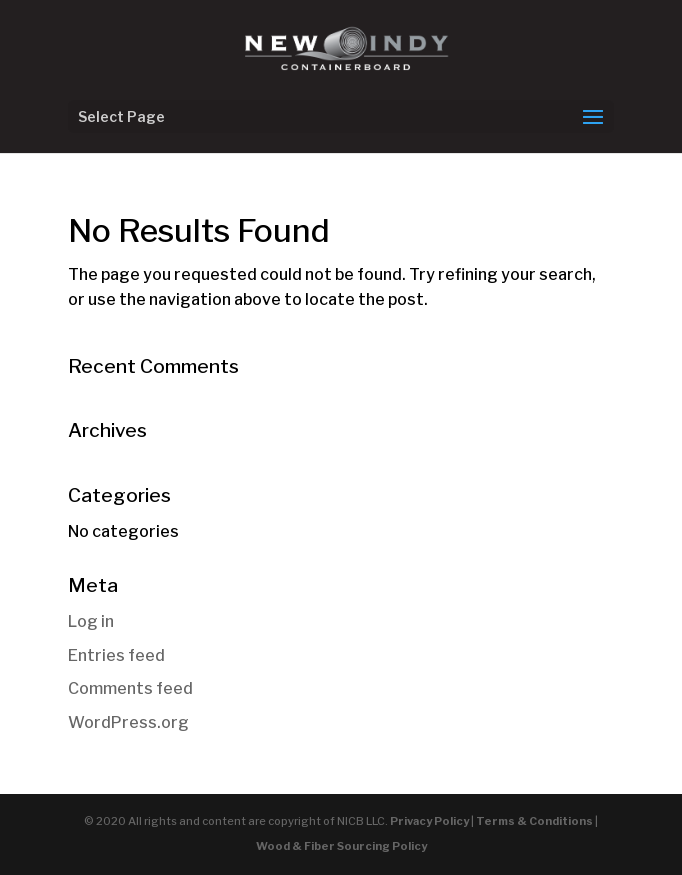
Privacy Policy (429, 821)
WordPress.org (128, 722)
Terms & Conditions (534, 821)
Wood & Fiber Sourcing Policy (341, 846)
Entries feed (116, 655)
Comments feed (130, 688)
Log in (91, 621)
